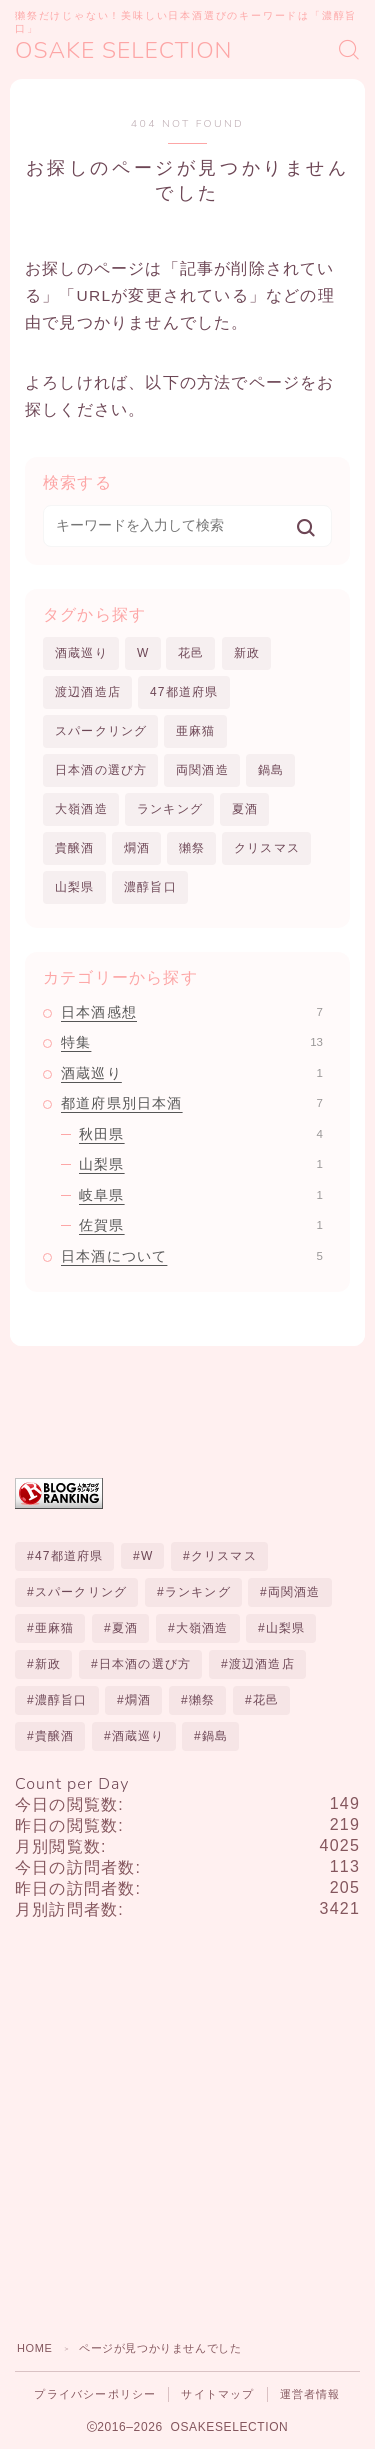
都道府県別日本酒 (192, 1103)
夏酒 (245, 809)
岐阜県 (201, 1195)
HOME (34, 2348)
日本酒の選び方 (101, 770)
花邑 (191, 653)
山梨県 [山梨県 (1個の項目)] (286, 1628)
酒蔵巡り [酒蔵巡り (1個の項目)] (138, 1736)
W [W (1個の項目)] (147, 1556)
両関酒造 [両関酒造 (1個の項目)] (294, 1592)
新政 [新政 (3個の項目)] (48, 1664)
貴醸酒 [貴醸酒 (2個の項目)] (55, 1736)
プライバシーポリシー (95, 2394)
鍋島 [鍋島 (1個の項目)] (215, 1736)
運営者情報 (310, 2394)
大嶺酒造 (81, 809)
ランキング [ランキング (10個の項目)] (198, 1592)
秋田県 (201, 1134)
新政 (247, 653)
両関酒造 (202, 770)
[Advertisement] (187, 2123)
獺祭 (192, 848)
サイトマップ (217, 2394)
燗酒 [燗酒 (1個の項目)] (138, 1700)
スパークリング (101, 731)
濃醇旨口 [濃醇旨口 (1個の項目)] (61, 1700)
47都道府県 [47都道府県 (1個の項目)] (69, 1556)
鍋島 (271, 770)
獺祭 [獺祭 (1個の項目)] (202, 1700)
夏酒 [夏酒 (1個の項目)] (125, 1628)
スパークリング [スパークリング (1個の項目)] (81, 1592)
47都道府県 (184, 692)
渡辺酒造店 (88, 692)
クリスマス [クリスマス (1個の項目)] (224, 1556)
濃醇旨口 (150, 887)
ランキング (170, 809)
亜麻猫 (196, 731)
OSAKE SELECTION (124, 50)
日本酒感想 (192, 1012)
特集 (192, 1042)
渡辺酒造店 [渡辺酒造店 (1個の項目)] (262, 1664)
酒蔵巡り (81, 653)
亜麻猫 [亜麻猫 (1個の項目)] (55, 1628)
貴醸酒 (75, 848)
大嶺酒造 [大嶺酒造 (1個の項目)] (202, 1628)
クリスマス (267, 848)
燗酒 (137, 848)
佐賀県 (201, 1225)
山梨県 (75, 887)
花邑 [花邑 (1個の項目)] (266, 1700)
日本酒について (192, 1256)
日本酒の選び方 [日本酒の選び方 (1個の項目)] (145, 1664)
